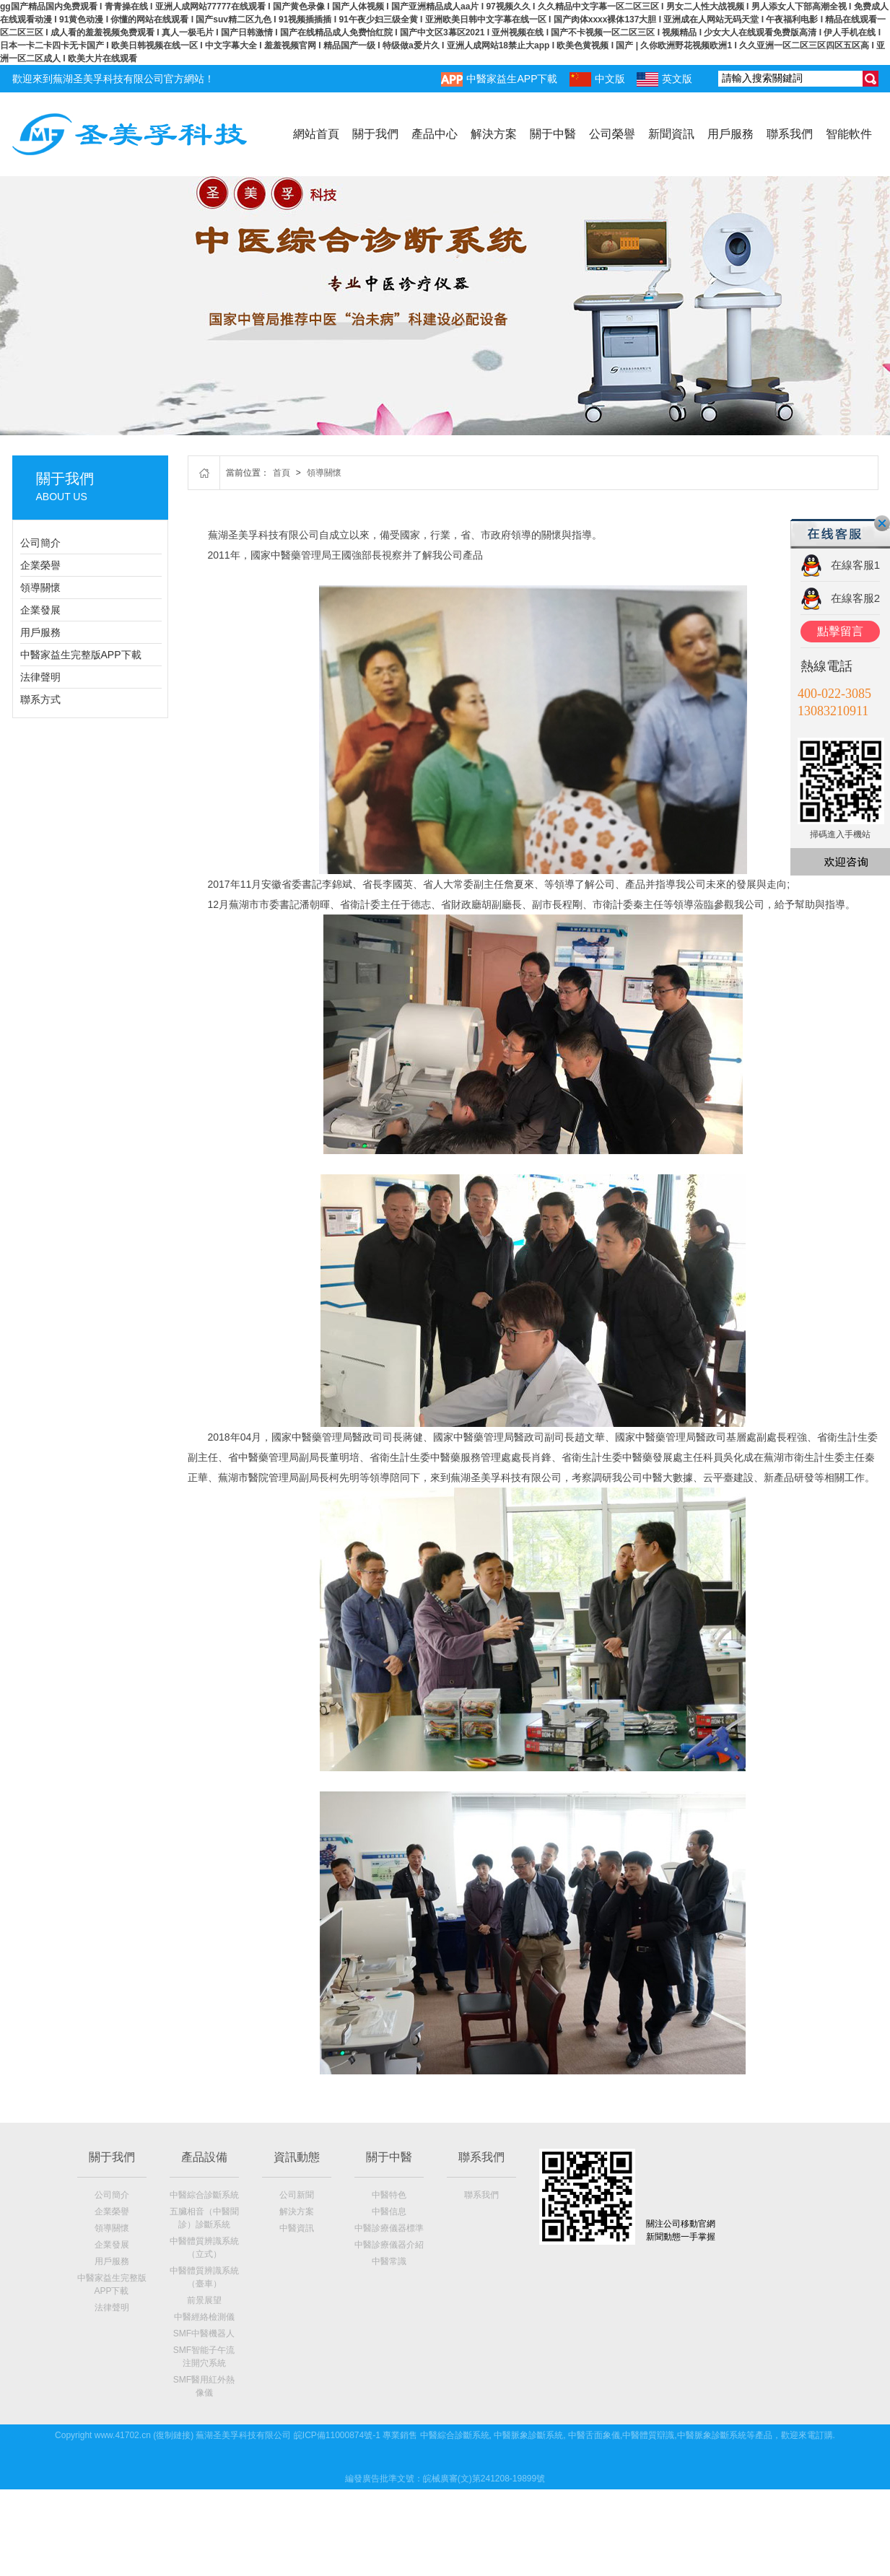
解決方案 (494, 134)
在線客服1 (855, 565)
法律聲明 (40, 677)
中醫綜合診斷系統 (204, 2195)
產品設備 (204, 2157)
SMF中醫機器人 (204, 2333)
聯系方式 (40, 699)
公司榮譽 (612, 134)
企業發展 (40, 610)
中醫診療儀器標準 (389, 2228)
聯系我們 (790, 134)
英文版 (664, 79)
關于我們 (375, 134)
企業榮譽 (40, 565)
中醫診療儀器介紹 (389, 2245)
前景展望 (204, 2300)
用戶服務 (730, 134)
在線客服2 (855, 598)
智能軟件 (849, 134)
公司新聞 (296, 2195)
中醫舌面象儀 (594, 2435)
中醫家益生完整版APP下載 (80, 654)
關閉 (882, 523)
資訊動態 (297, 2157)
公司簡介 (40, 543)
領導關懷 (40, 587)
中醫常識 (389, 2261)
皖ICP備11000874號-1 (337, 2435)
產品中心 (434, 134)
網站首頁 (316, 134)
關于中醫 (553, 134)
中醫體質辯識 (648, 2435)
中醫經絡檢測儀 (204, 2317)
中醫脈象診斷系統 (528, 2435)
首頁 (281, 473)
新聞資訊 (671, 134)
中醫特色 (389, 2195)
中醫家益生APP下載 (499, 79)
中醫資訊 (296, 2228)
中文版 (597, 79)
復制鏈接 (173, 2435)
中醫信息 (389, 2211)
